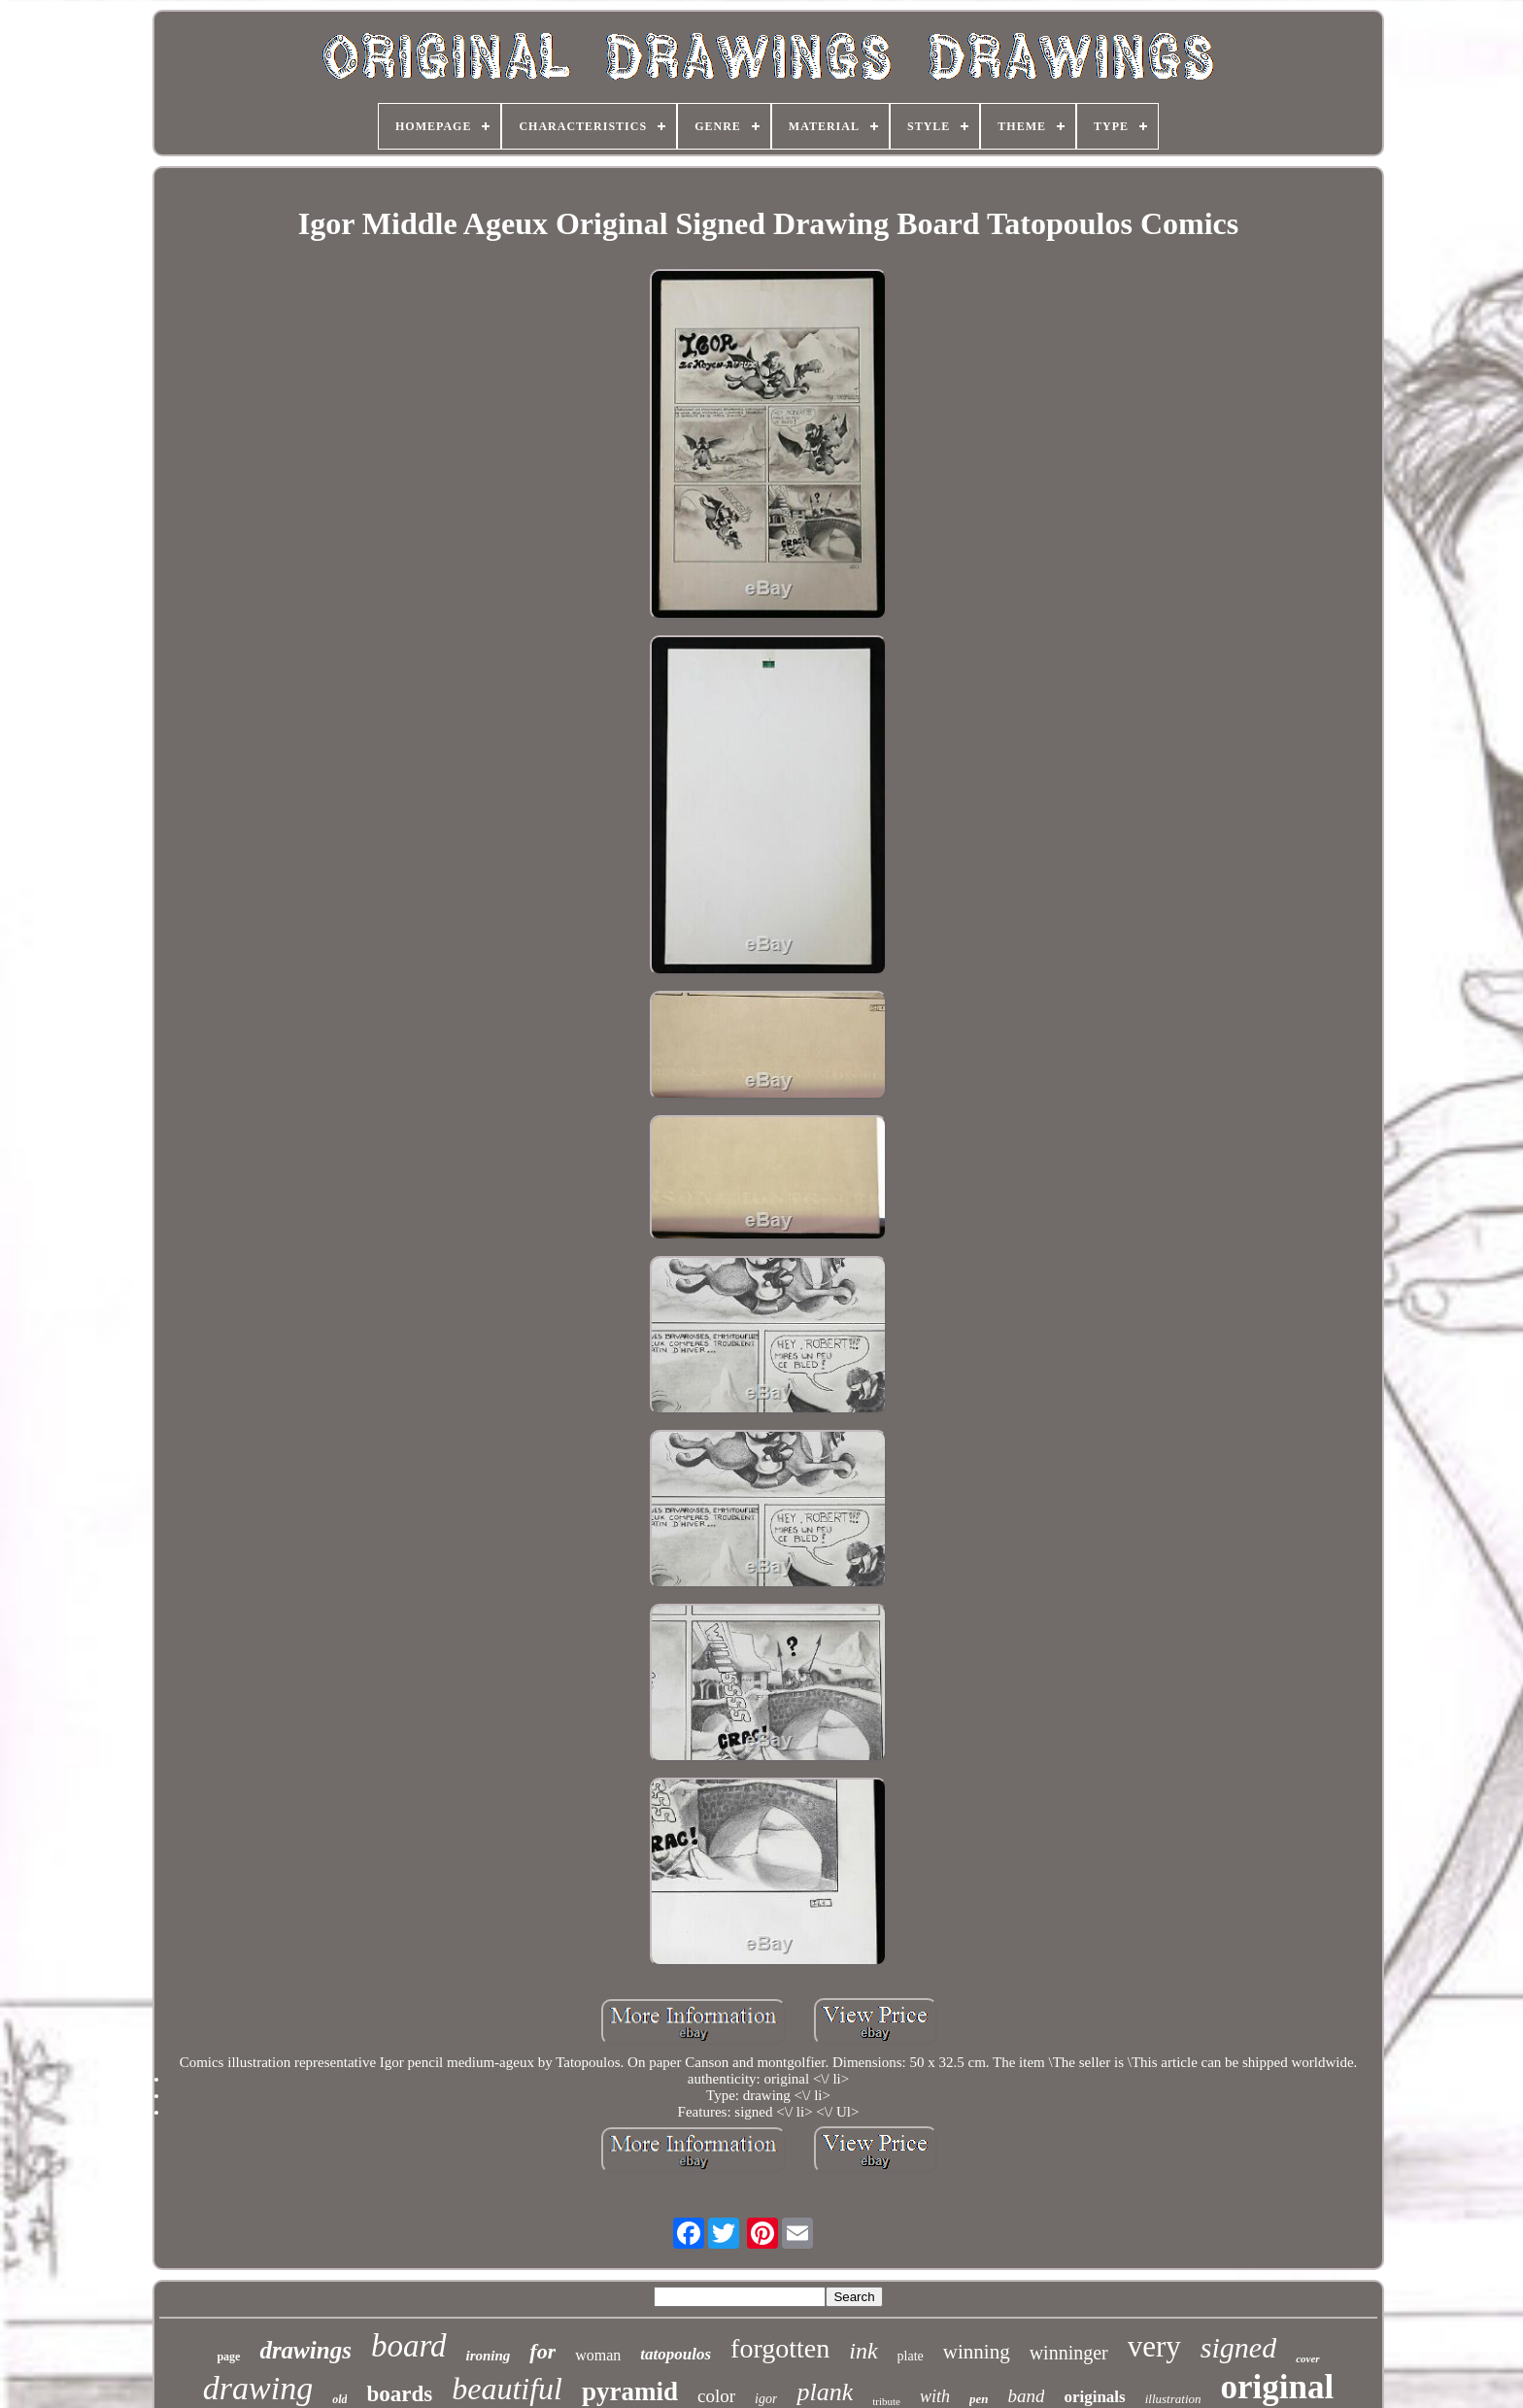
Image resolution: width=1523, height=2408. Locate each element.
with (935, 2396)
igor (766, 2398)
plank (824, 2392)
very (1154, 2346)
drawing (258, 2388)
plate (910, 2356)
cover (1307, 2358)
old (339, 2399)
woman (598, 2355)
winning (976, 2351)
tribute (886, 2401)
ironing (488, 2355)
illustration (1173, 2398)
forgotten (779, 2348)
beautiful (507, 2388)
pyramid (630, 2391)
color (716, 2396)
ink (863, 2350)
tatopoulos (675, 2354)
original (1278, 2387)
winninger (1069, 2352)
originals (1094, 2397)
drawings (305, 2350)
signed (1238, 2347)
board (409, 2345)
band (1025, 2396)
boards (399, 2394)
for (542, 2351)
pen (979, 2398)
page (228, 2356)
